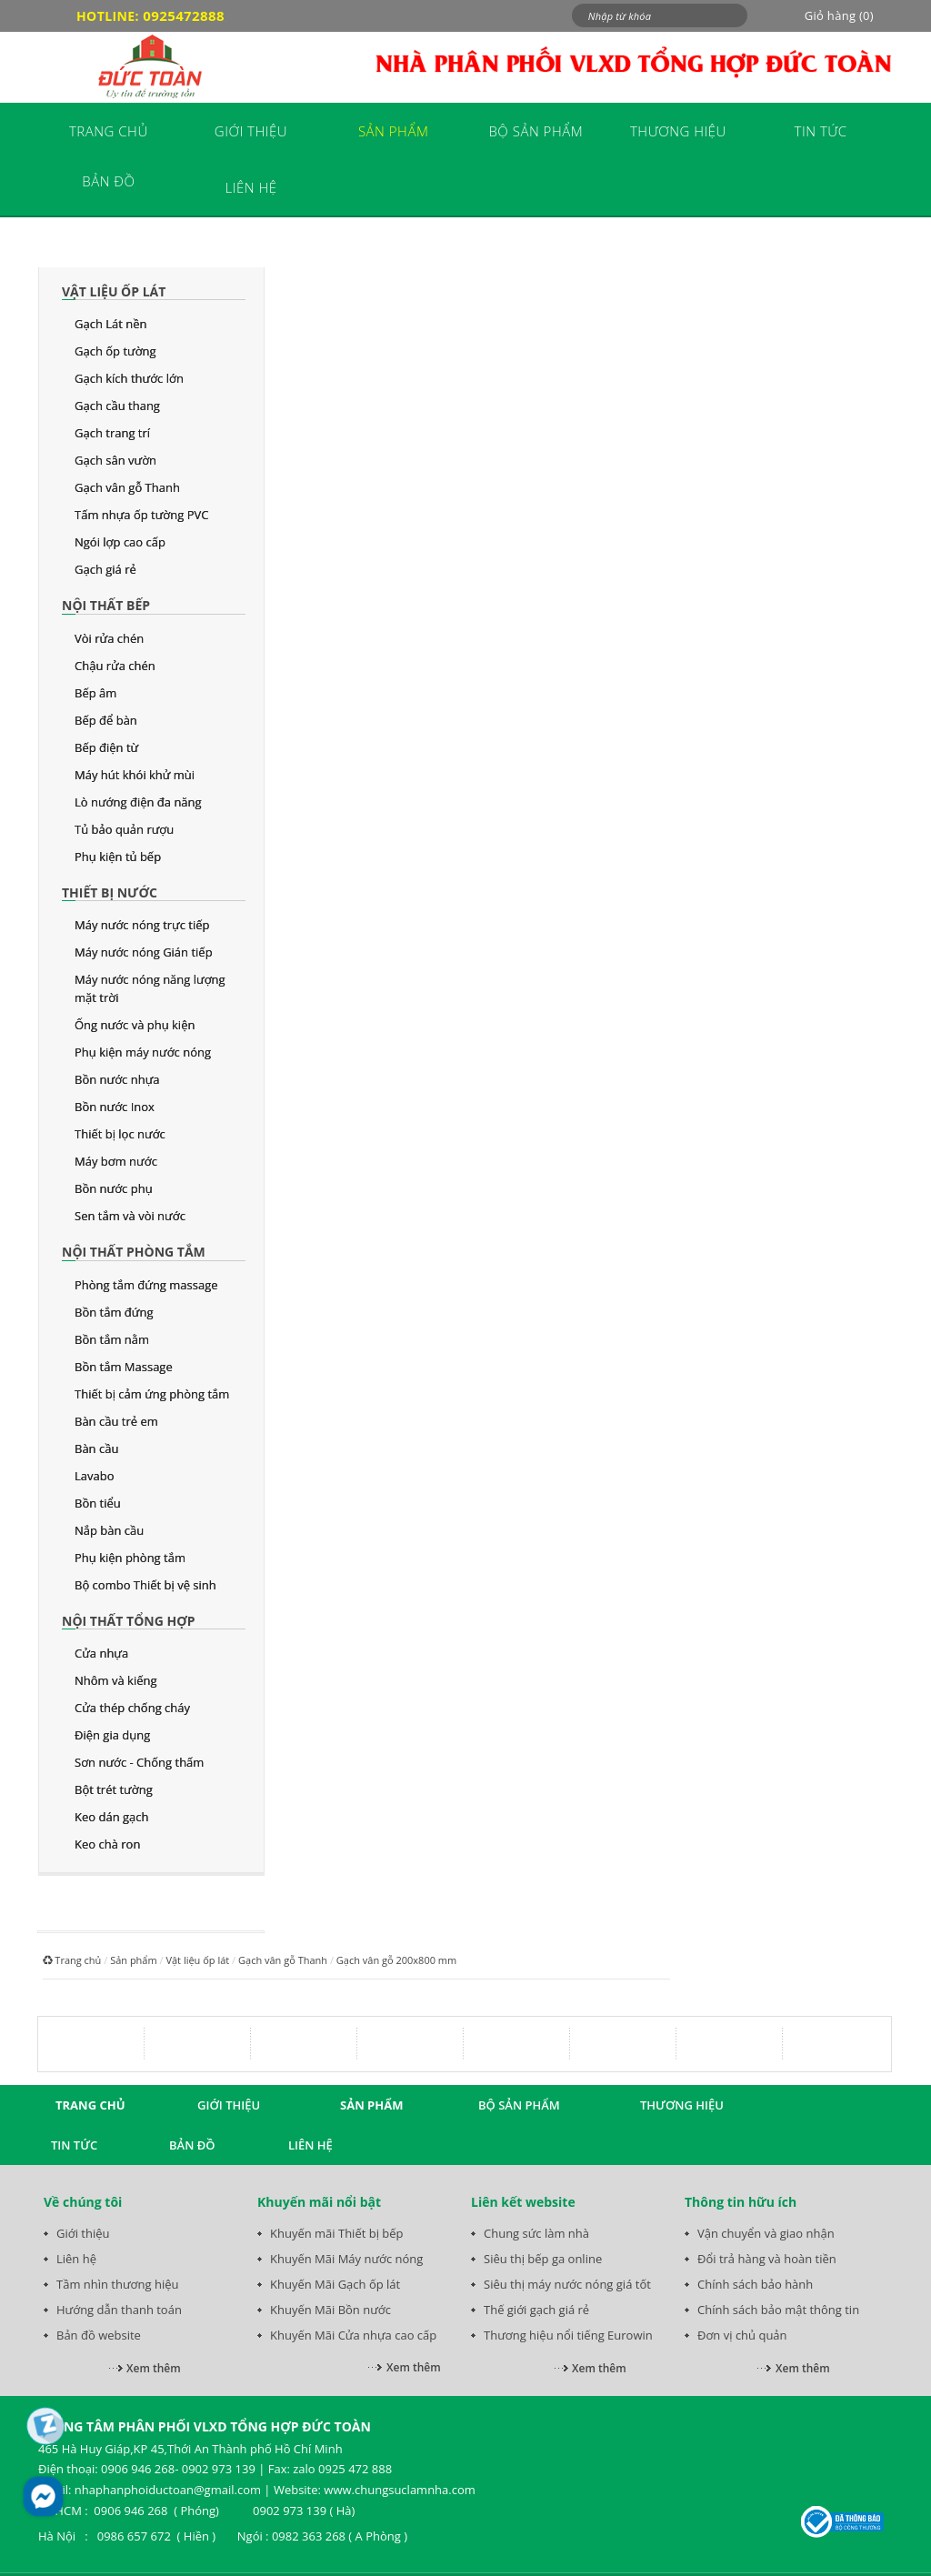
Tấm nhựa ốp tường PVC (141, 514)
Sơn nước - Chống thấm (139, 1762)
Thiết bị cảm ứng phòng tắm (152, 1394)
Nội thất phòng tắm (133, 1251)
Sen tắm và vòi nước (130, 1216)
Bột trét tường (114, 1789)
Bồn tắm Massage (124, 1366)
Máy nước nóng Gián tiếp (144, 952)
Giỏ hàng (839, 15)
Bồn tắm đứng (114, 1312)
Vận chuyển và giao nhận (766, 2233)
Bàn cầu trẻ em (116, 1421)
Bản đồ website (98, 2335)
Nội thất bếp (106, 605)
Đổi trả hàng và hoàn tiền (766, 2258)
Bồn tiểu (98, 1503)
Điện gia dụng (112, 1735)
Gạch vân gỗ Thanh (127, 487)
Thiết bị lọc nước (120, 1134)
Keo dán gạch (111, 1817)
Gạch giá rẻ (105, 569)
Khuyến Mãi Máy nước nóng (346, 2258)
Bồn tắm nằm (112, 1339)
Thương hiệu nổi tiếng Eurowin (568, 2335)
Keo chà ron (107, 1844)
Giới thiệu (83, 2233)
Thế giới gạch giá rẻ (536, 2309)
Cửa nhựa (101, 1653)
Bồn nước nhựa (117, 1079)
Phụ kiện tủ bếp (118, 856)
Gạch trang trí (112, 433)
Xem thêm (153, 2368)
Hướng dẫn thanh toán (119, 2309)
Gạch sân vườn (115, 460)
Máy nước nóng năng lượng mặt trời (150, 988)
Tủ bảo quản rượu (124, 829)
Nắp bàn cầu (109, 1530)
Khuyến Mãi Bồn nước (330, 2309)
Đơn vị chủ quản (742, 2335)
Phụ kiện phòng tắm (130, 1557)
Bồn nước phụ (114, 1188)
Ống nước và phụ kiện (135, 1025)
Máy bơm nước (116, 1161)
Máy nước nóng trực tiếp (142, 925)
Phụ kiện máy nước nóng (143, 1052)
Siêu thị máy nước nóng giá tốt (567, 2284)
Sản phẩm (133, 1960)
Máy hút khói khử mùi (135, 775)
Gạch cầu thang (117, 405)
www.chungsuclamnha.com (399, 2489)
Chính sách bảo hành (755, 2284)
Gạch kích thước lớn (129, 378)
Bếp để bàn (106, 720)
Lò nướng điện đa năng (138, 802)
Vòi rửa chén (109, 638)
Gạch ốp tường (115, 351)
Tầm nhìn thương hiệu (117, 2284)
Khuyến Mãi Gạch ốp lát (335, 2284)
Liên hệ (76, 2258)
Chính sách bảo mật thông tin (778, 2309)
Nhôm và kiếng (116, 1680)
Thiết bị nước (109, 892)
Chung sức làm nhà (536, 2233)
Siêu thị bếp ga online (543, 2258)
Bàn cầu (96, 1448)
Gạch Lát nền (111, 324)
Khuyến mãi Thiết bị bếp (337, 2233)
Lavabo (95, 1476)
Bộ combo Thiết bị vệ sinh (145, 1585)
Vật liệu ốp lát (113, 291)
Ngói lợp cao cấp (120, 542)
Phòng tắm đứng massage (146, 1285)
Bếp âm (95, 693)
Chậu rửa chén (115, 665)
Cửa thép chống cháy (132, 1707)
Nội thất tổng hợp (128, 1620)
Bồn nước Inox (115, 1106)
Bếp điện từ (106, 747)
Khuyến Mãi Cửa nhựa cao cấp (353, 2335)
